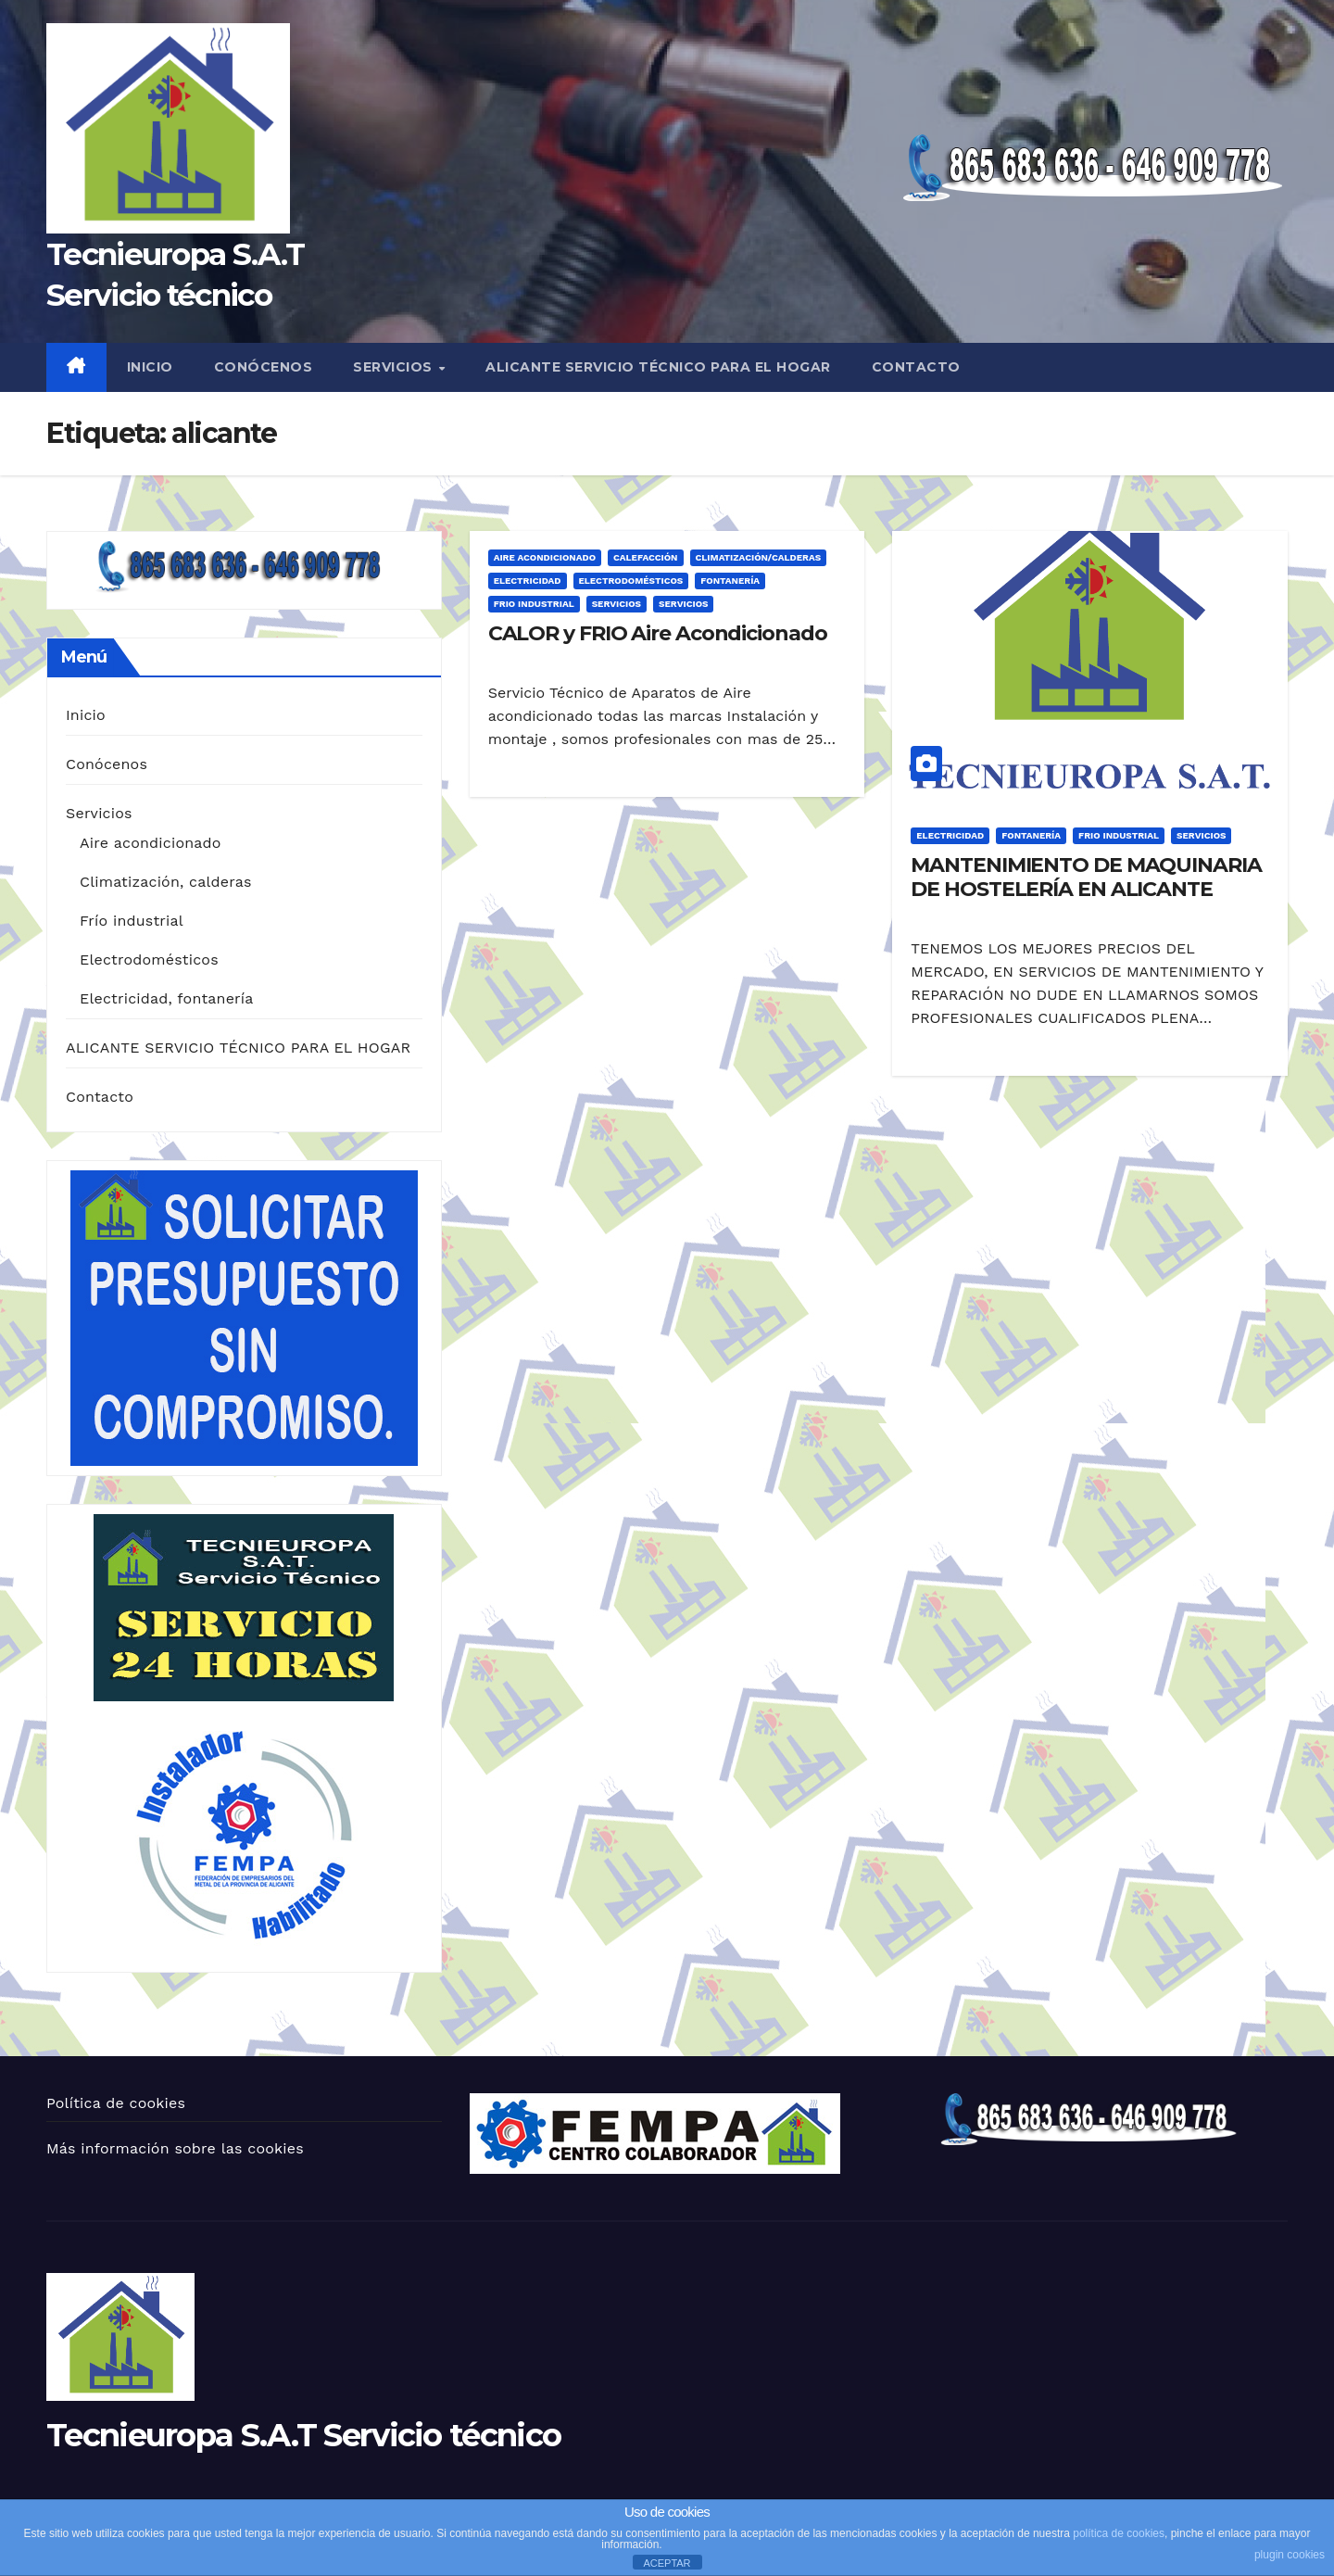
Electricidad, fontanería (167, 998)
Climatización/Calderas (759, 557)
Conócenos (263, 367)
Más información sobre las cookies (175, 2148)
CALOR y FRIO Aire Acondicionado (657, 633)
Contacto (916, 367)
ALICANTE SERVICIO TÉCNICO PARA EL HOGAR (658, 367)
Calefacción (645, 557)
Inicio (150, 367)
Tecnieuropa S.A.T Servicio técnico (303, 2435)
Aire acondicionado (150, 843)
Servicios (394, 367)
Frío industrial (131, 920)
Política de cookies (115, 2103)
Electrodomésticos (149, 959)
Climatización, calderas (166, 881)
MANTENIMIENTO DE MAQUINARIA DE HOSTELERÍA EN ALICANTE (1086, 877)
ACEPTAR (666, 2563)
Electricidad (527, 580)
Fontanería (730, 580)
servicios (683, 604)
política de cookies (1118, 2533)
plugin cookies (1289, 2554)
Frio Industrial (534, 604)
